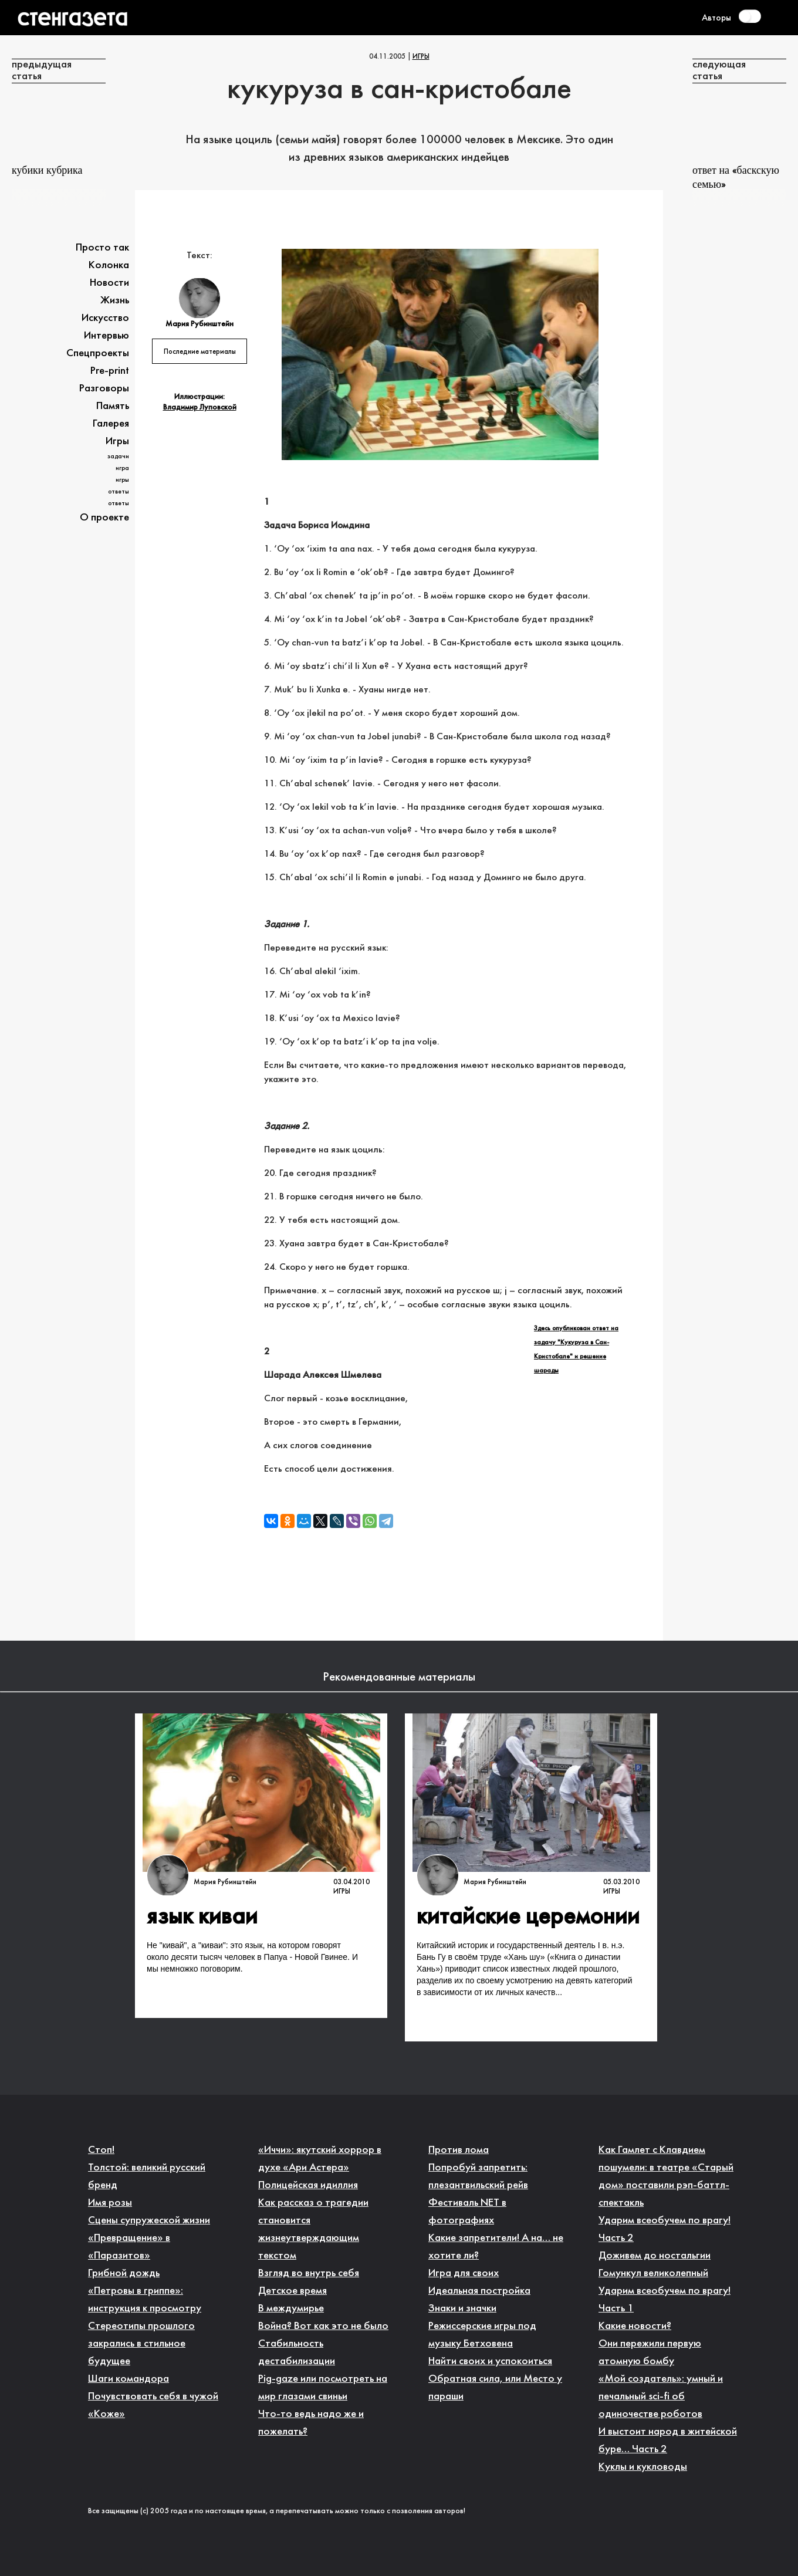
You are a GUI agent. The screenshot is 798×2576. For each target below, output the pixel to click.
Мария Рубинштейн (225, 1882)
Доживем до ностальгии (654, 2256)
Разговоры (104, 389)
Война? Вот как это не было (323, 2326)
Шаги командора (128, 2379)
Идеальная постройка (479, 2291)
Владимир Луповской (199, 407)
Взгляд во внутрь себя (308, 2273)
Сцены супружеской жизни (149, 2221)
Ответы (118, 492)
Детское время (292, 2291)
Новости (109, 283)
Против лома (458, 2150)
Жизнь (114, 301)
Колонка (109, 266)
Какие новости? (634, 2326)
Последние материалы (200, 352)
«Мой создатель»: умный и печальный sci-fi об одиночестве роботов (660, 2396)
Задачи (118, 456)
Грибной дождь (124, 2273)
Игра (122, 468)
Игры (421, 56)
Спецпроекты (97, 354)
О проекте (104, 518)
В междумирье (291, 2309)
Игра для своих (463, 2273)
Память (112, 406)
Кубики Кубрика (47, 171)
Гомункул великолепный (653, 2273)
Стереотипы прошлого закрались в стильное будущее (141, 2344)
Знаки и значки (462, 2309)
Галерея (111, 424)
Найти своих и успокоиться (490, 2362)
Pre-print (109, 371)
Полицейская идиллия (308, 2185)
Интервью (106, 336)
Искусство (105, 318)
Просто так (102, 248)
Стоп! (101, 2150)
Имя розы (110, 2203)
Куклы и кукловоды (642, 2467)
